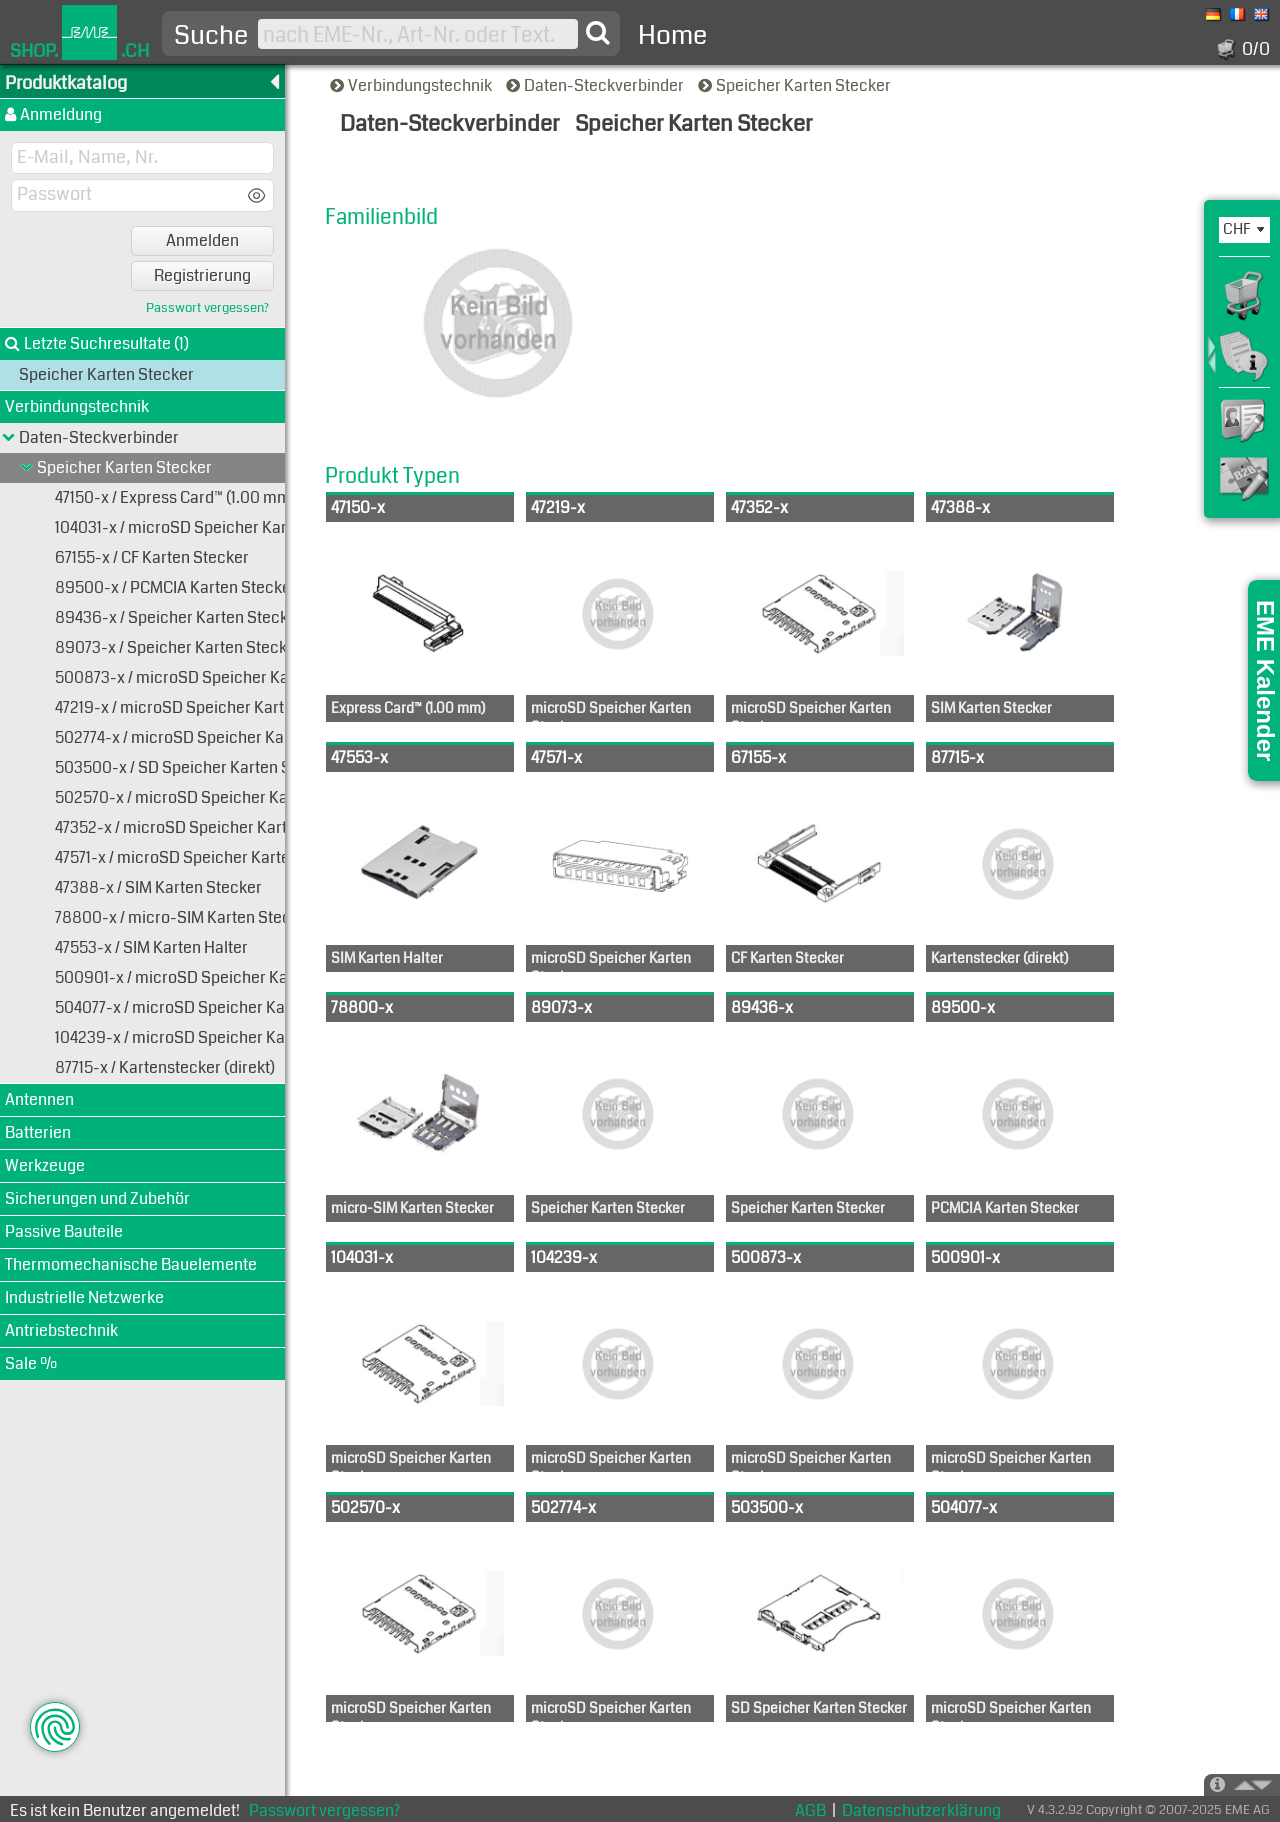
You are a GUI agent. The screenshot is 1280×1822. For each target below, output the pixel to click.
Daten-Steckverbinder (596, 85)
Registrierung (202, 275)
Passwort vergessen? (207, 308)
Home (672, 35)
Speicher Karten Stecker (796, 85)
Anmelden (202, 240)
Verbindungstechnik (412, 85)
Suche (211, 36)
